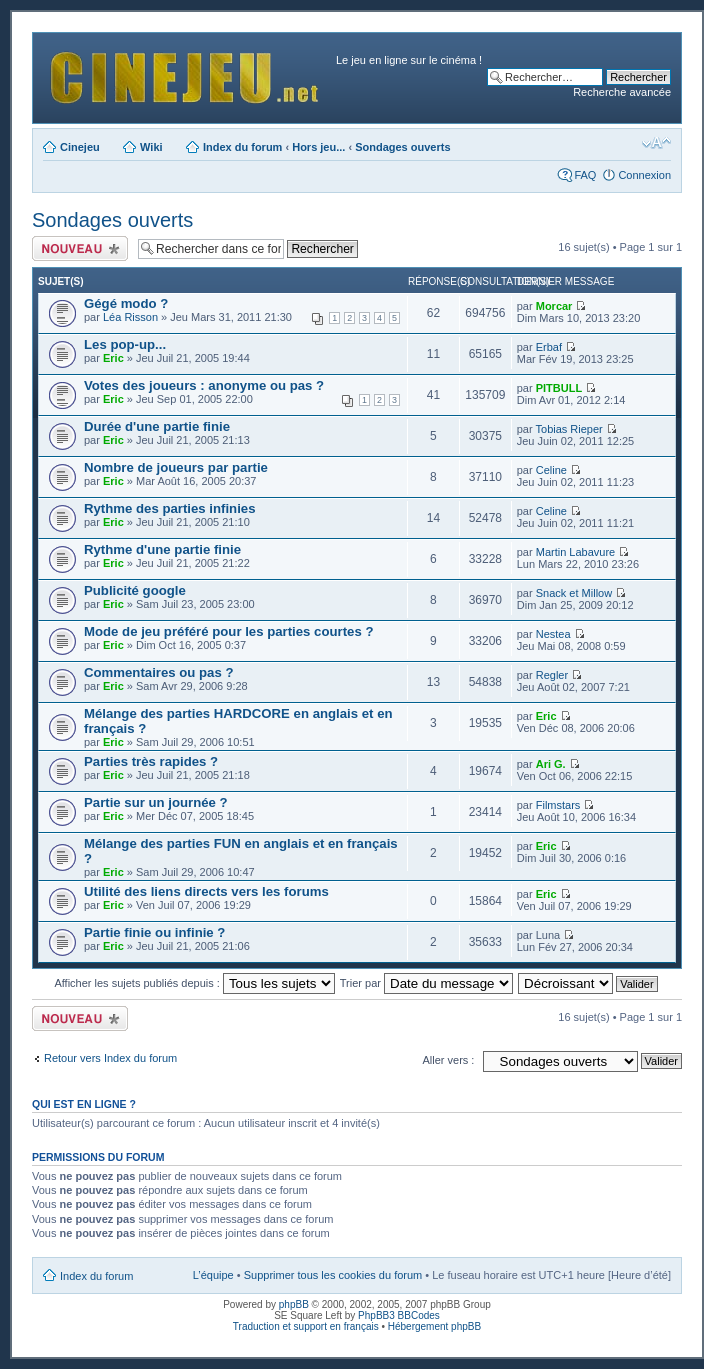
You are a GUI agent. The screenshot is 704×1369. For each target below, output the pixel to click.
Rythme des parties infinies (170, 508)
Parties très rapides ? (151, 761)
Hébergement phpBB (434, 1326)
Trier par (426, 983)
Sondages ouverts (402, 147)
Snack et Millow (574, 593)
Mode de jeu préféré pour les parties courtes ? (228, 631)
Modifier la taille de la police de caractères (656, 143)
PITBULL (559, 388)
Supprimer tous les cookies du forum (333, 1275)
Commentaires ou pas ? (159, 672)
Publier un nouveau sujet (80, 248)
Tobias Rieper (569, 429)
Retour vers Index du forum (110, 1058)
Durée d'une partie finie (157, 426)
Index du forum (242, 147)
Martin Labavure (576, 552)
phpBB (294, 1304)
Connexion (644, 175)
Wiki (151, 147)
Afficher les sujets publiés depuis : (194, 983)
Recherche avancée (622, 92)
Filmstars (558, 805)
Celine (551, 470)
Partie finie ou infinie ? (154, 932)
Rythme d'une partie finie (162, 549)
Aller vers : (448, 1060)
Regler (552, 675)
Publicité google (135, 590)
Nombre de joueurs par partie (176, 467)
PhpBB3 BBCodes (399, 1315)
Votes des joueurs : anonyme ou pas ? (204, 385)
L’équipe (213, 1275)
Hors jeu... (318, 147)
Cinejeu (80, 147)
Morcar (554, 306)
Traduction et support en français (306, 1326)
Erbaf (549, 347)
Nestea (553, 634)
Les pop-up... (125, 344)
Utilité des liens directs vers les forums (206, 891)
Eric (113, 358)
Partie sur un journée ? (156, 802)
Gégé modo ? (126, 303)
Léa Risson (130, 317)
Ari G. (551, 764)
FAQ (585, 175)
